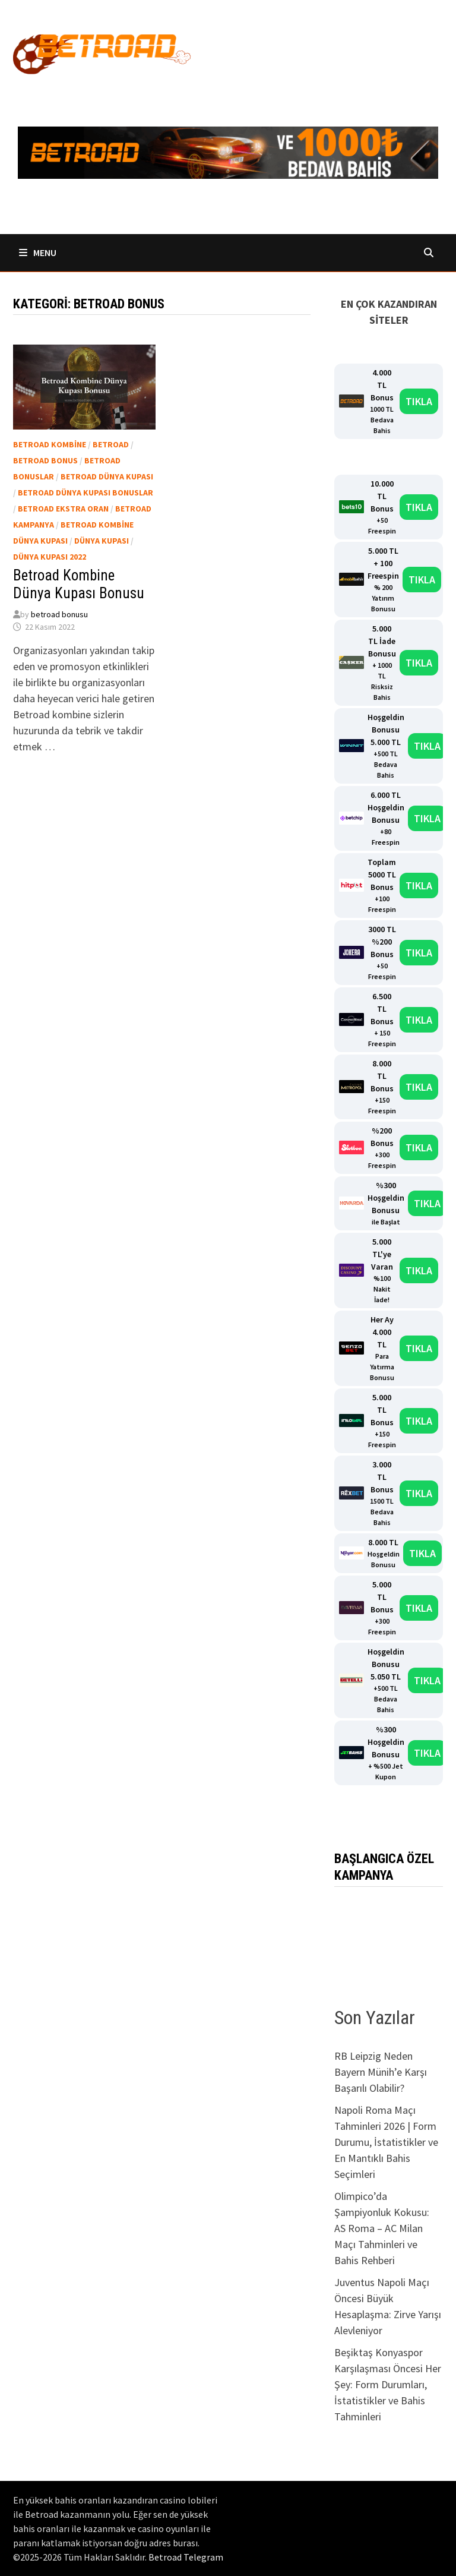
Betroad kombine (49, 444)
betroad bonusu (59, 614)
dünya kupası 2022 (49, 556)
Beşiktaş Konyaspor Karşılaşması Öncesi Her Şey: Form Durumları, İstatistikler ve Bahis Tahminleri (387, 2384)
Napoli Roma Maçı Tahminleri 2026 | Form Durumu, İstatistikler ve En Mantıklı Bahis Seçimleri (386, 2142)
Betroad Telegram (185, 2557)
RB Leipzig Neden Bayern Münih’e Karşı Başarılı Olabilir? (380, 2072)
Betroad (111, 444)
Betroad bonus (45, 460)
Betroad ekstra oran (63, 508)
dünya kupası (101, 540)
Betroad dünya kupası (107, 476)
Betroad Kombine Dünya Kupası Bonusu (78, 584)
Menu (37, 252)
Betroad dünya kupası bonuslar (85, 492)
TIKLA (419, 401)
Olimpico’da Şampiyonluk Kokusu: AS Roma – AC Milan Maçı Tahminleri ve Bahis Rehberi (381, 2228)
